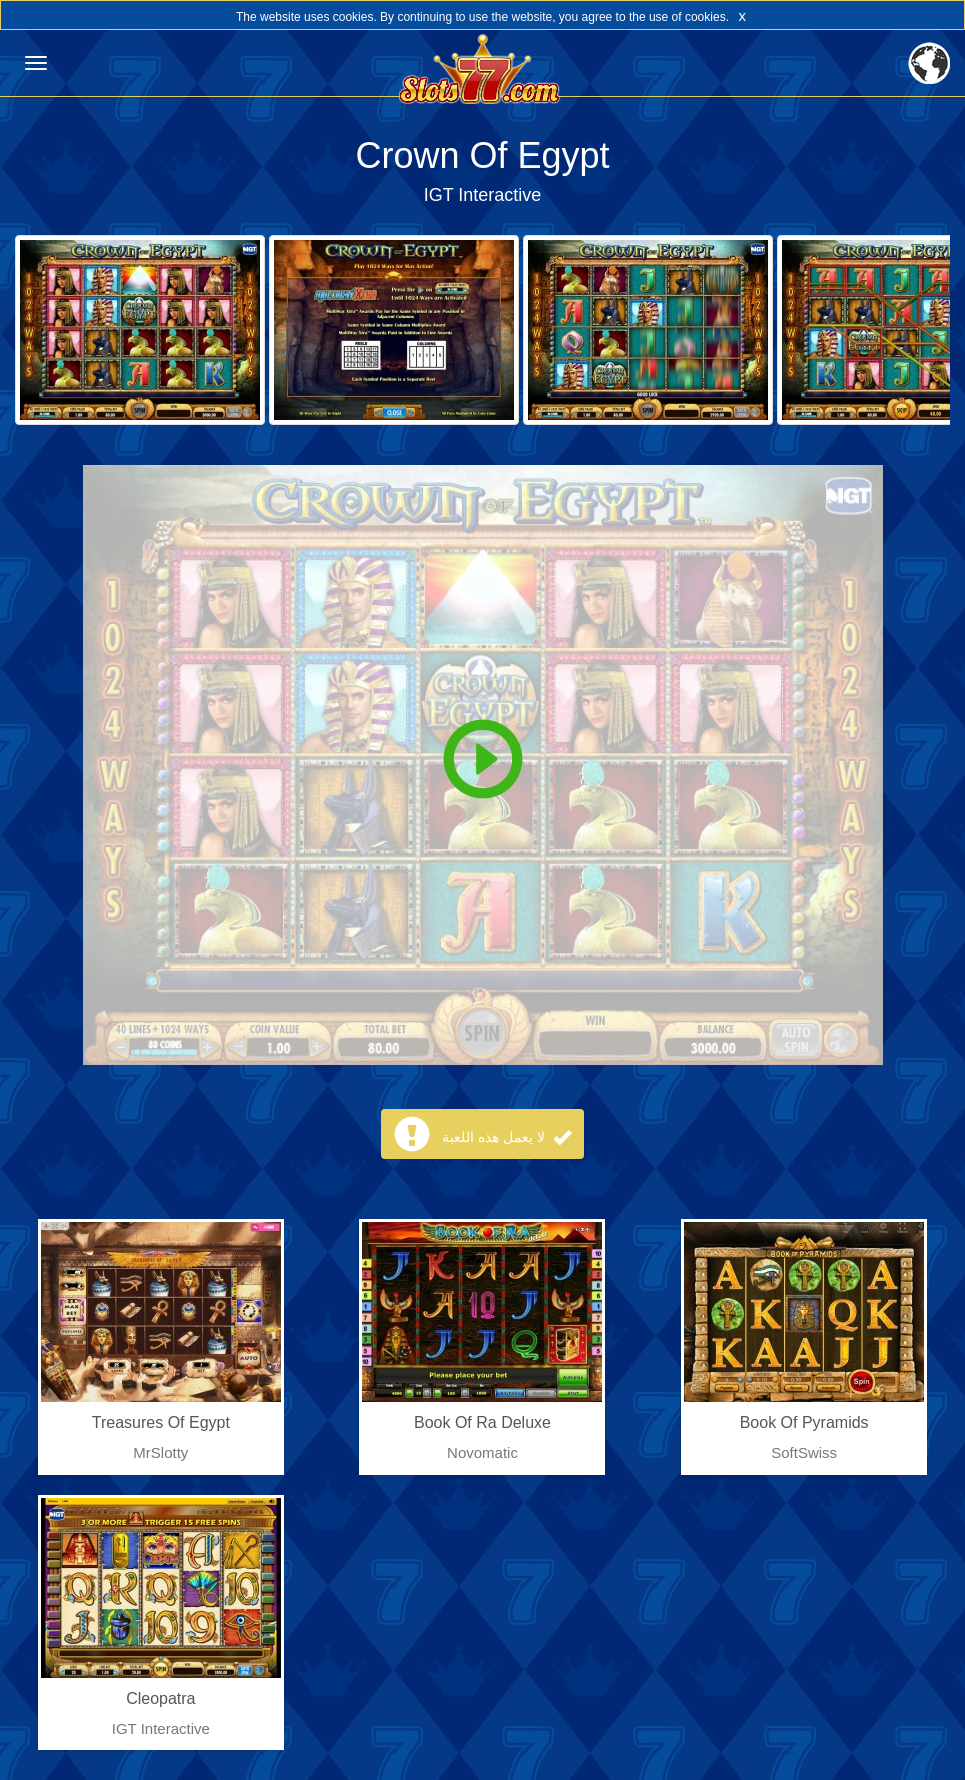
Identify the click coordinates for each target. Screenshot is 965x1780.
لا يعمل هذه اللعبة (506, 1137)
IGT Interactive (483, 195)
